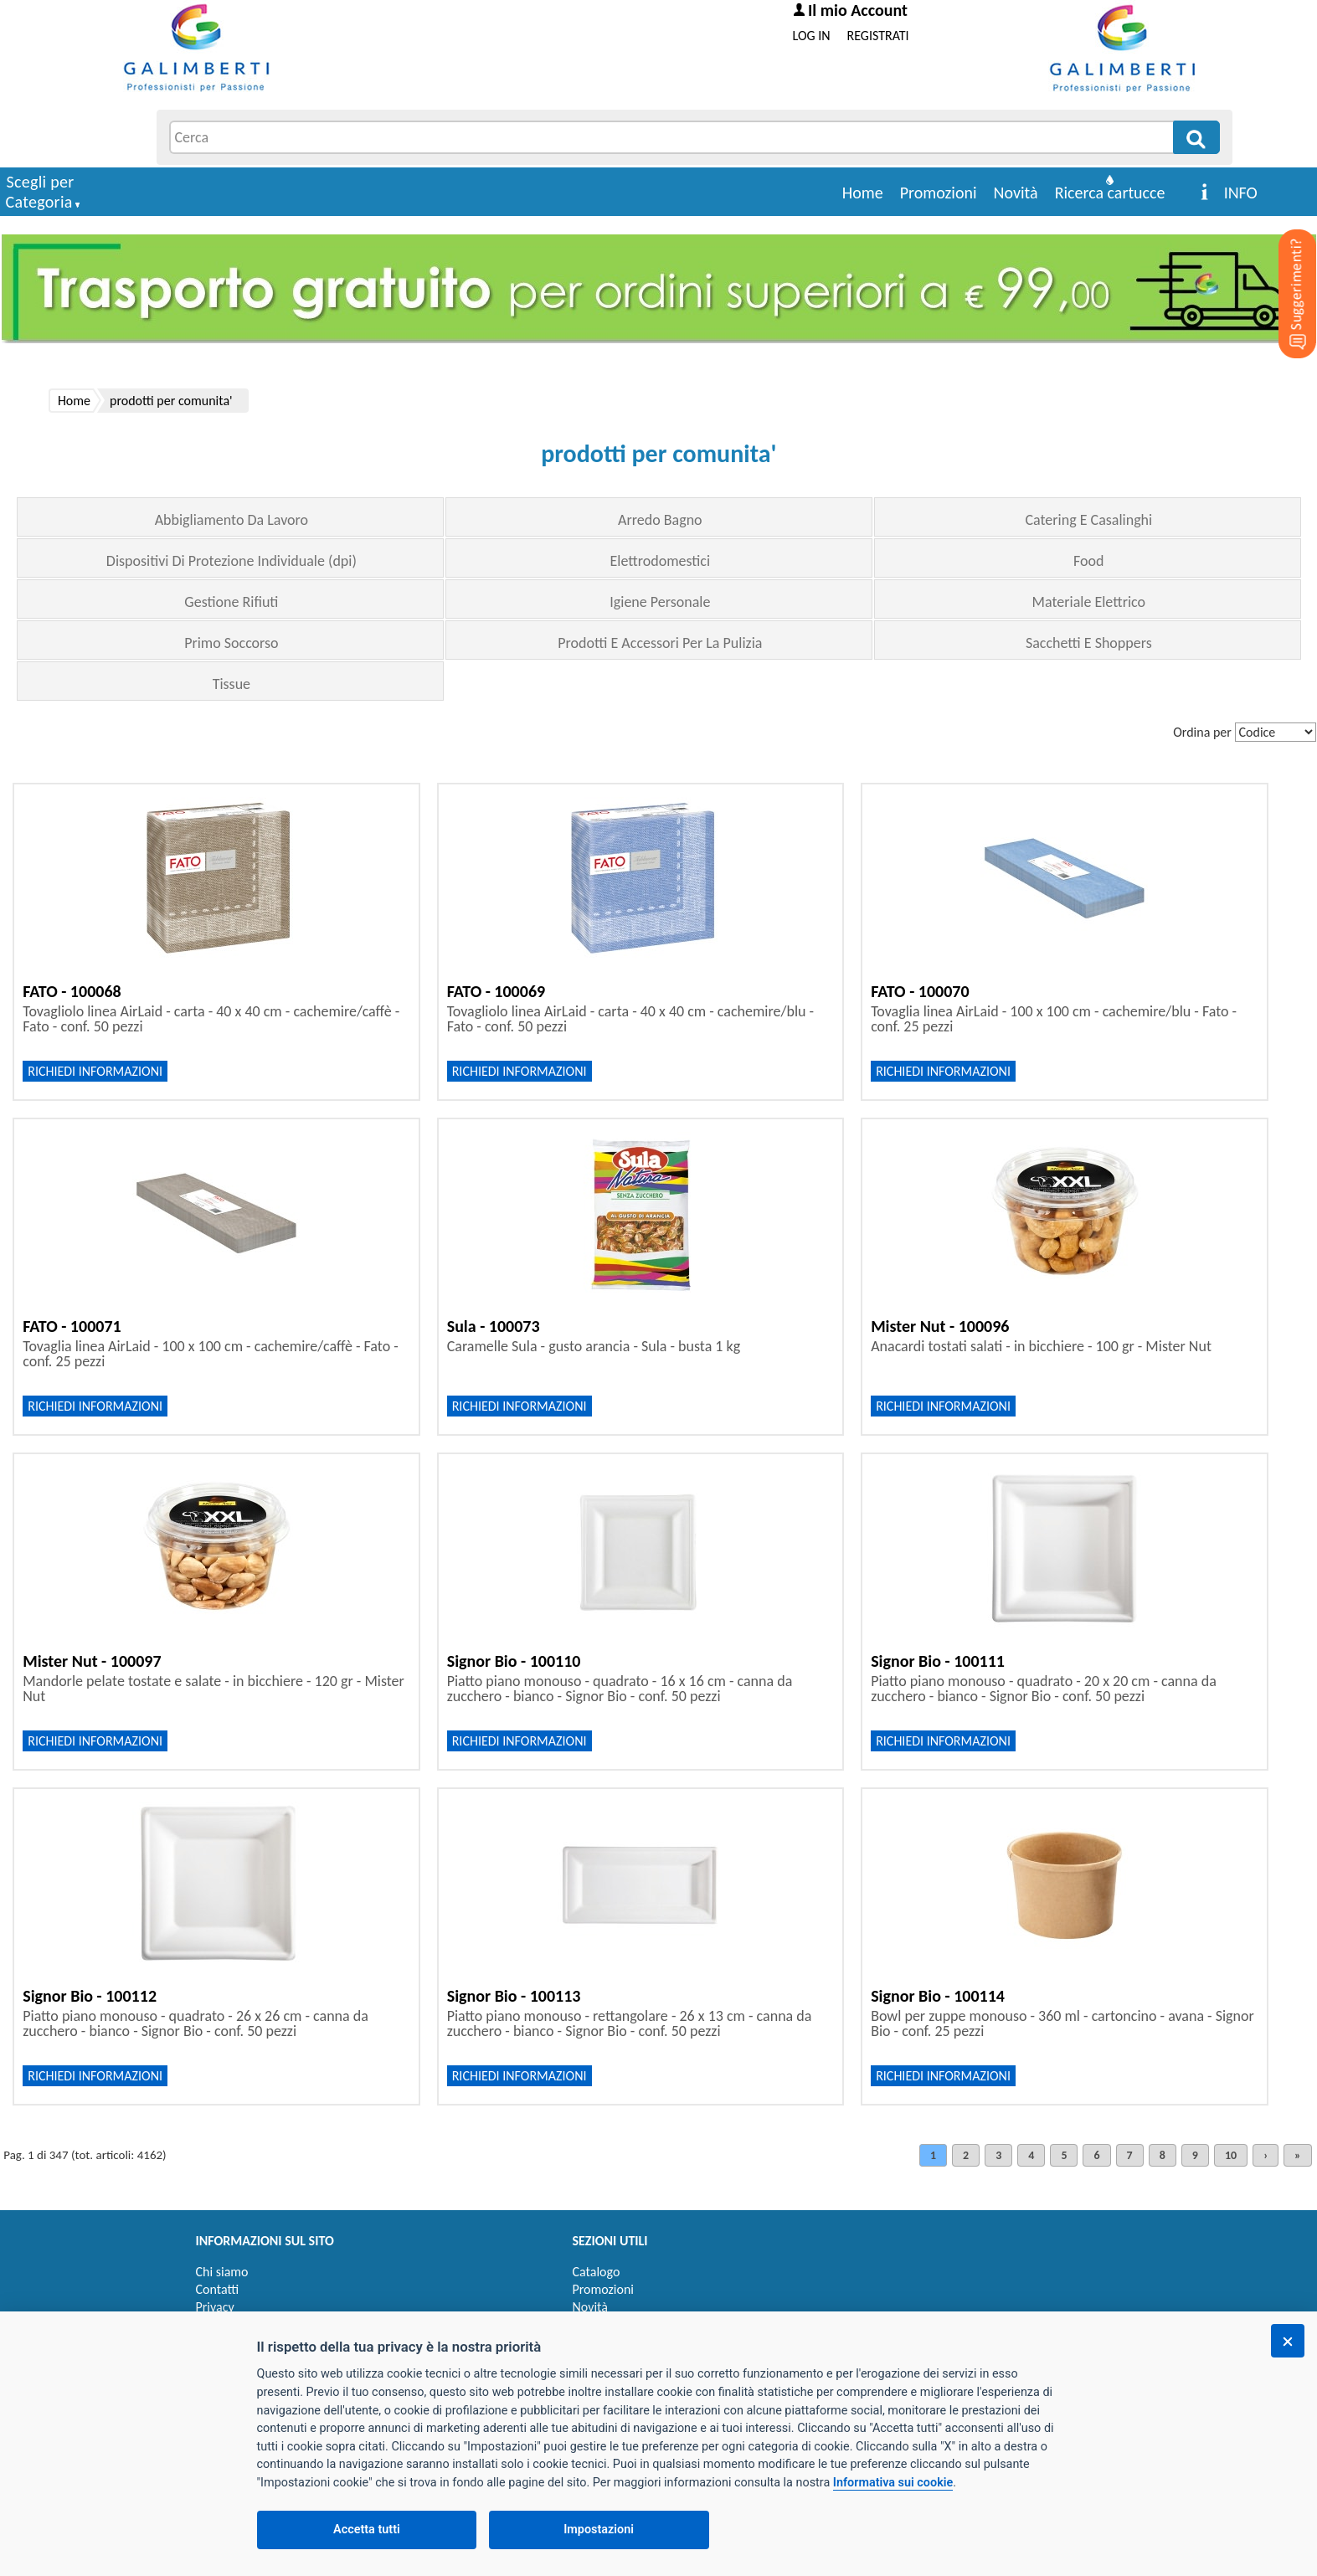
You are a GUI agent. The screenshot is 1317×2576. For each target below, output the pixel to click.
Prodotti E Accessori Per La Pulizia (660, 643)
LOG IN (812, 36)
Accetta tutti (366, 2529)
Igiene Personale (660, 602)
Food (1088, 561)
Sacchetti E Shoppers (1089, 643)
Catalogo (596, 2272)
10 (1231, 2155)
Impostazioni (598, 2529)
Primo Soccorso (231, 643)
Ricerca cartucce (1110, 193)
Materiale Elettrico (1088, 602)
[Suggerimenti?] (1283, 268)
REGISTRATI (878, 36)
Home (862, 193)
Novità (1016, 193)
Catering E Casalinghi (1088, 520)
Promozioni (938, 193)
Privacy (215, 2307)
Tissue (231, 684)
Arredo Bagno (660, 520)
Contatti (217, 2289)
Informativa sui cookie (893, 2483)
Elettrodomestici (660, 561)
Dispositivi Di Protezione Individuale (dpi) (231, 561)
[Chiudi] (1287, 2340)
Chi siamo (222, 2272)
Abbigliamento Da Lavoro (231, 520)
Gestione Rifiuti (231, 602)
